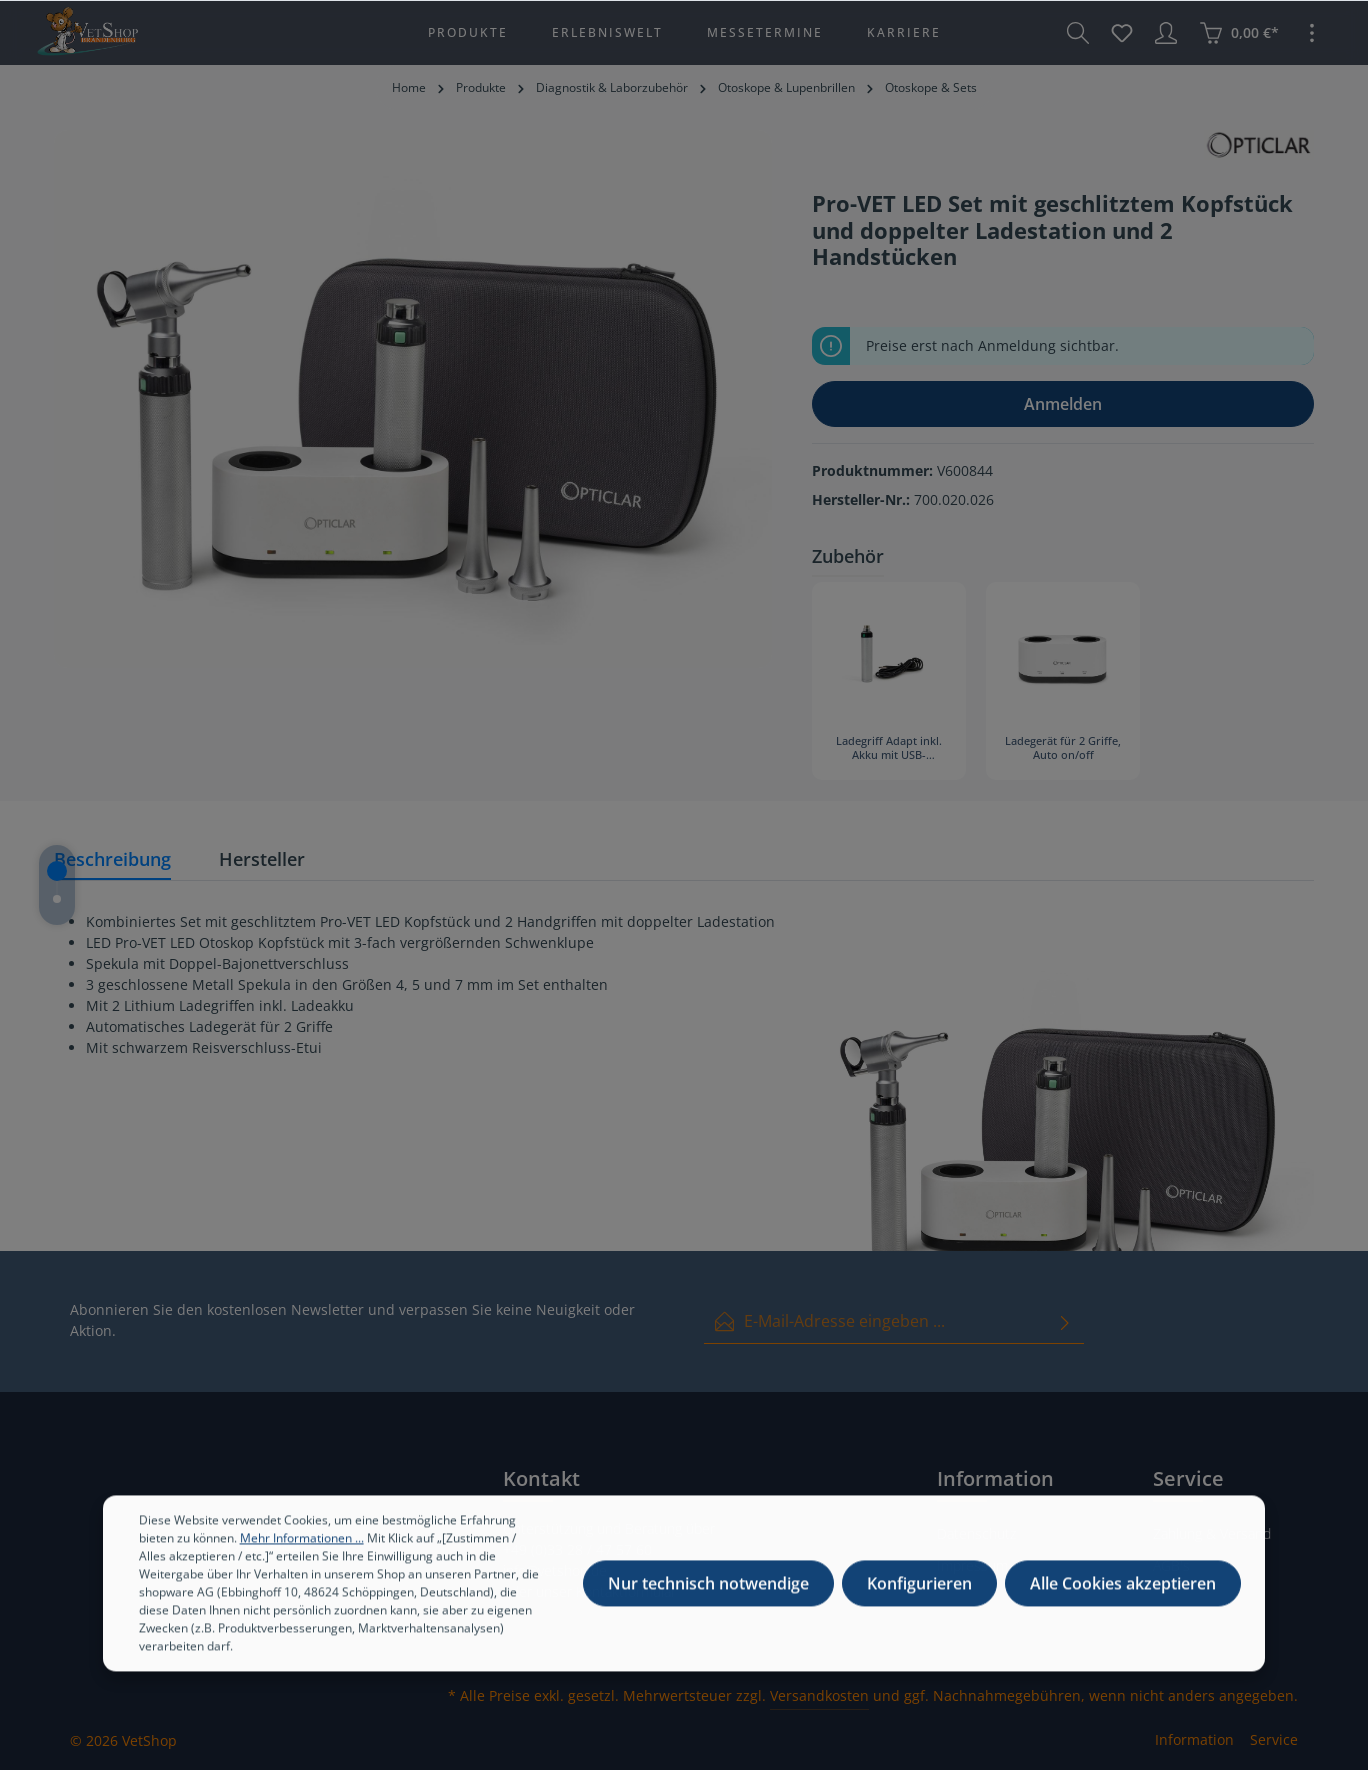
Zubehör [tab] (848, 556)
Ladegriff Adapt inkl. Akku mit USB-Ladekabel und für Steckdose (889, 749)
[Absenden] (1065, 1321)
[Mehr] (1312, 33)
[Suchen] (1078, 33)
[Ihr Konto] (1166, 33)
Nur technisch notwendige (708, 1607)
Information (1194, 1739)
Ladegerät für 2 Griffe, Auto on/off (1063, 748)
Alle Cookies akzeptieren (1123, 1607)
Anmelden (1063, 404)
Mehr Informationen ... (302, 1561)
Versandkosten (819, 1695)
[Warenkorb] (1239, 33)
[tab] (112, 860)
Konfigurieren (919, 1607)
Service (1274, 1739)
